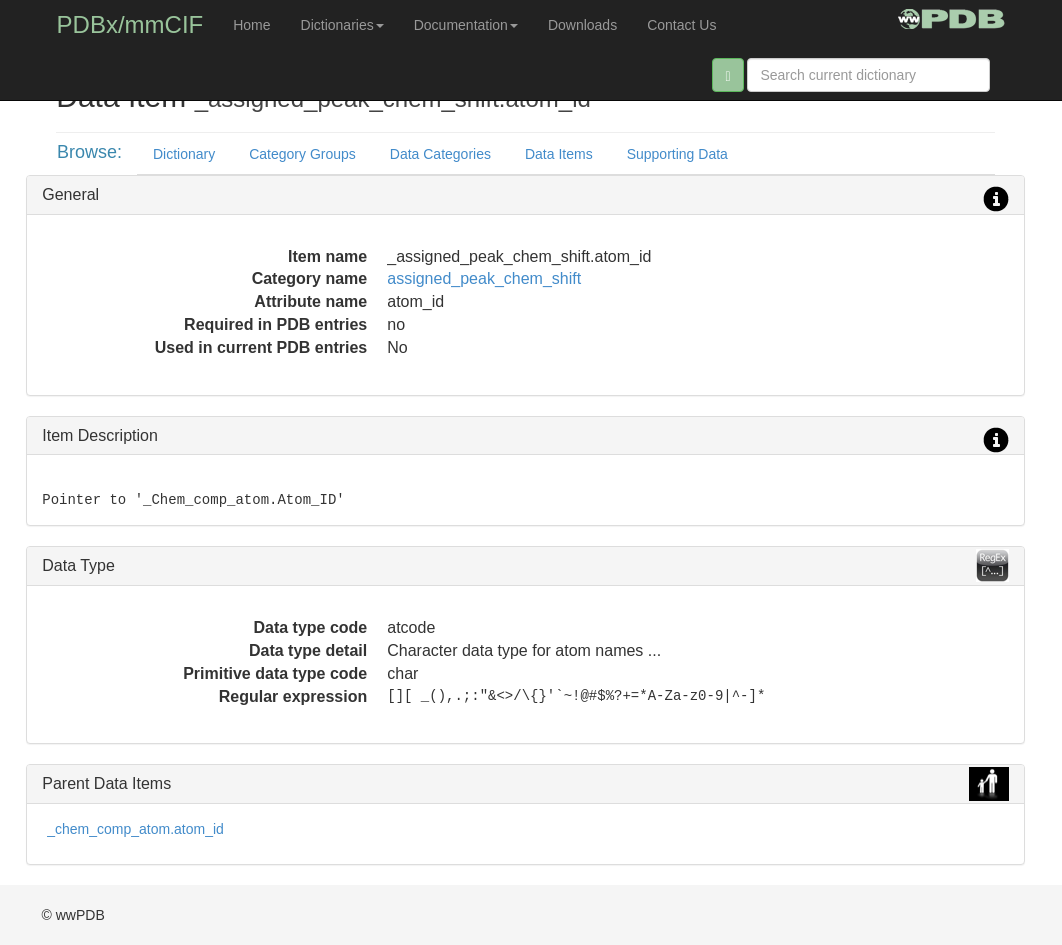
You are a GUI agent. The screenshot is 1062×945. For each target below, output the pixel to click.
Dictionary (184, 154)
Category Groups (302, 154)
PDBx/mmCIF (130, 24)
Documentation (466, 25)
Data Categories (440, 154)
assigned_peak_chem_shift (484, 278)
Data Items (559, 154)
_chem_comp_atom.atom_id (135, 829)
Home (251, 25)
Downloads (582, 25)
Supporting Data (677, 154)
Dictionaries (342, 25)
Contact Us (681, 25)
